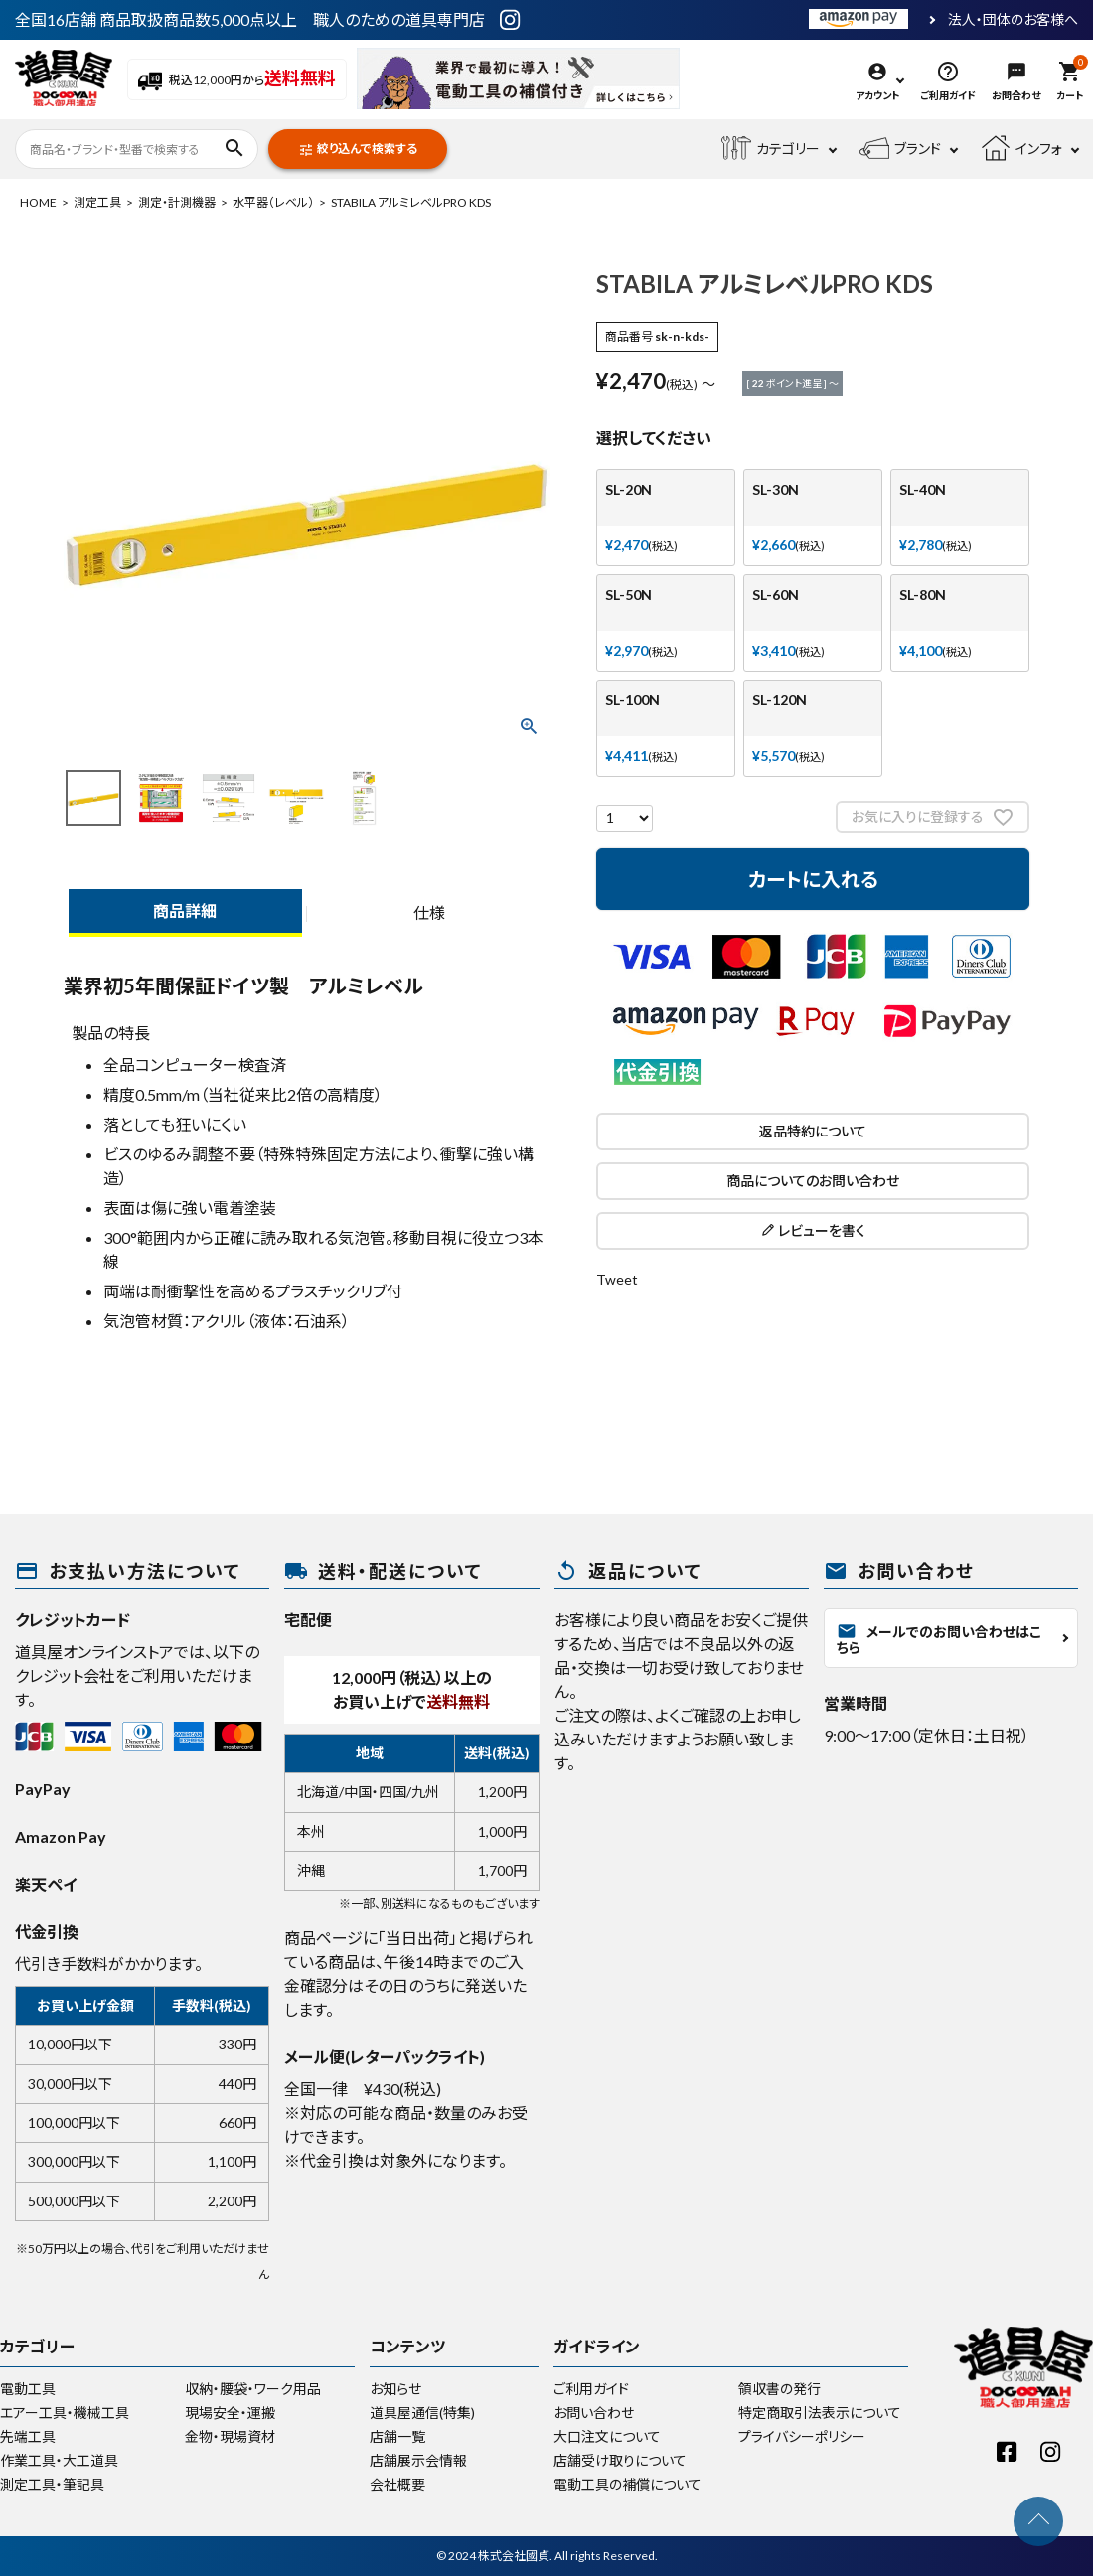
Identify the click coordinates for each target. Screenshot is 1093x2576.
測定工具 (97, 202)
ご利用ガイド (591, 2388)
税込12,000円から (237, 80)
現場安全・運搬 (230, 2412)
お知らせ (395, 2388)
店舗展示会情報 (418, 2460)
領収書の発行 (779, 2388)
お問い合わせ (593, 2412)
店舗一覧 (397, 2436)
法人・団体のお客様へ (1013, 20)
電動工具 (28, 2388)
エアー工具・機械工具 (64, 2412)
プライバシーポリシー (801, 2436)
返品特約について (812, 1131)
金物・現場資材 (230, 2436)
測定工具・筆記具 (52, 2484)
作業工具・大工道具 (59, 2460)
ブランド (900, 149)
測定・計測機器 (177, 202)
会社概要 (397, 2484)
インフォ (1021, 149)
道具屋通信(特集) (422, 2412)
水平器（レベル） (273, 202)
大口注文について (607, 2436)
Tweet (617, 1279)
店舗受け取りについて (620, 2460)
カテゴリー (770, 149)
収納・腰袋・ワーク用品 (253, 2388)
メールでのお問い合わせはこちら (939, 1638)
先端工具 (28, 2436)
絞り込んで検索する (357, 149)
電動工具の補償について (627, 2484)
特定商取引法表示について (819, 2412)
